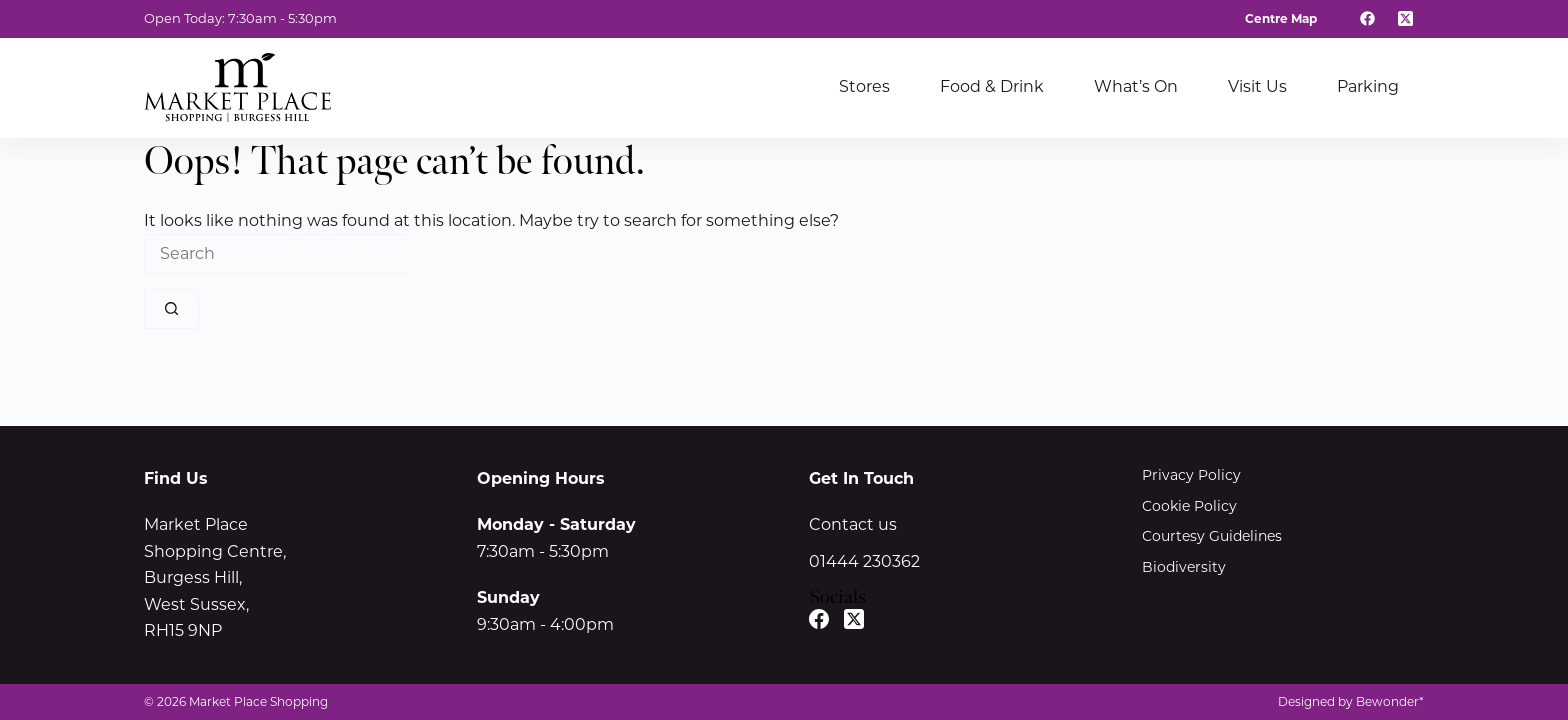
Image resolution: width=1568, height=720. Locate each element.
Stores (864, 86)
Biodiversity (1184, 567)
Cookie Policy (1189, 506)
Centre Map (1281, 18)
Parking (1368, 86)
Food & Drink (992, 86)
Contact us (853, 524)
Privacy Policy (1191, 475)
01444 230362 (864, 561)
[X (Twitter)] (1406, 19)
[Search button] (171, 309)
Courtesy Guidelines (1212, 536)
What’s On (1136, 86)
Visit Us (1257, 86)
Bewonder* (1390, 701)
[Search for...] (276, 254)
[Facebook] (1368, 19)
